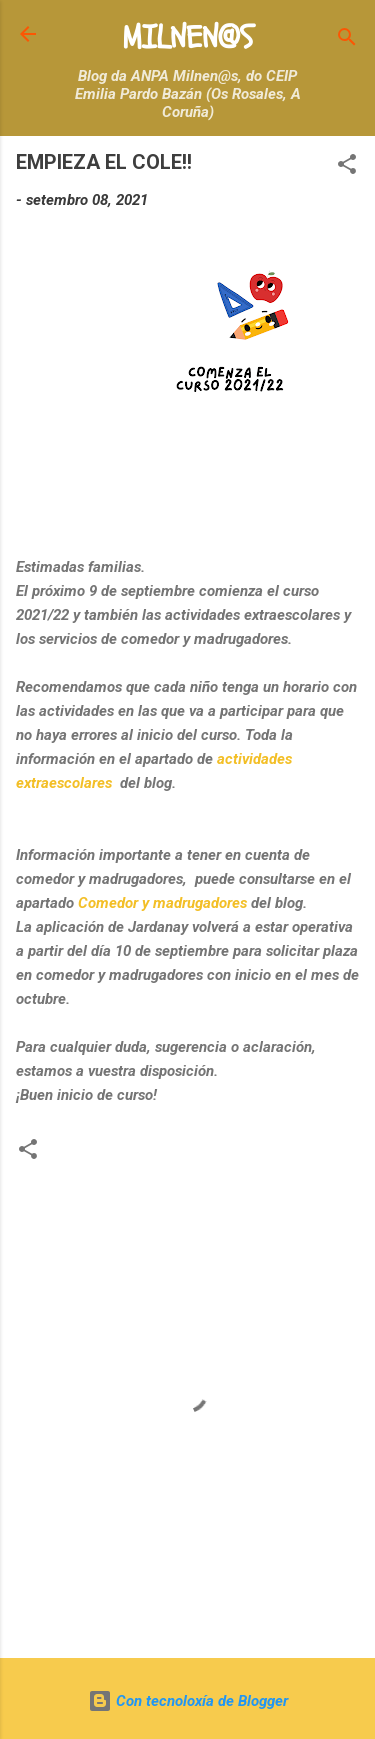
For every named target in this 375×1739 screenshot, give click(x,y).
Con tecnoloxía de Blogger (188, 1701)
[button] (347, 167)
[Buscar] (347, 40)
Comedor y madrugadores (162, 903)
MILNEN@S (187, 38)
